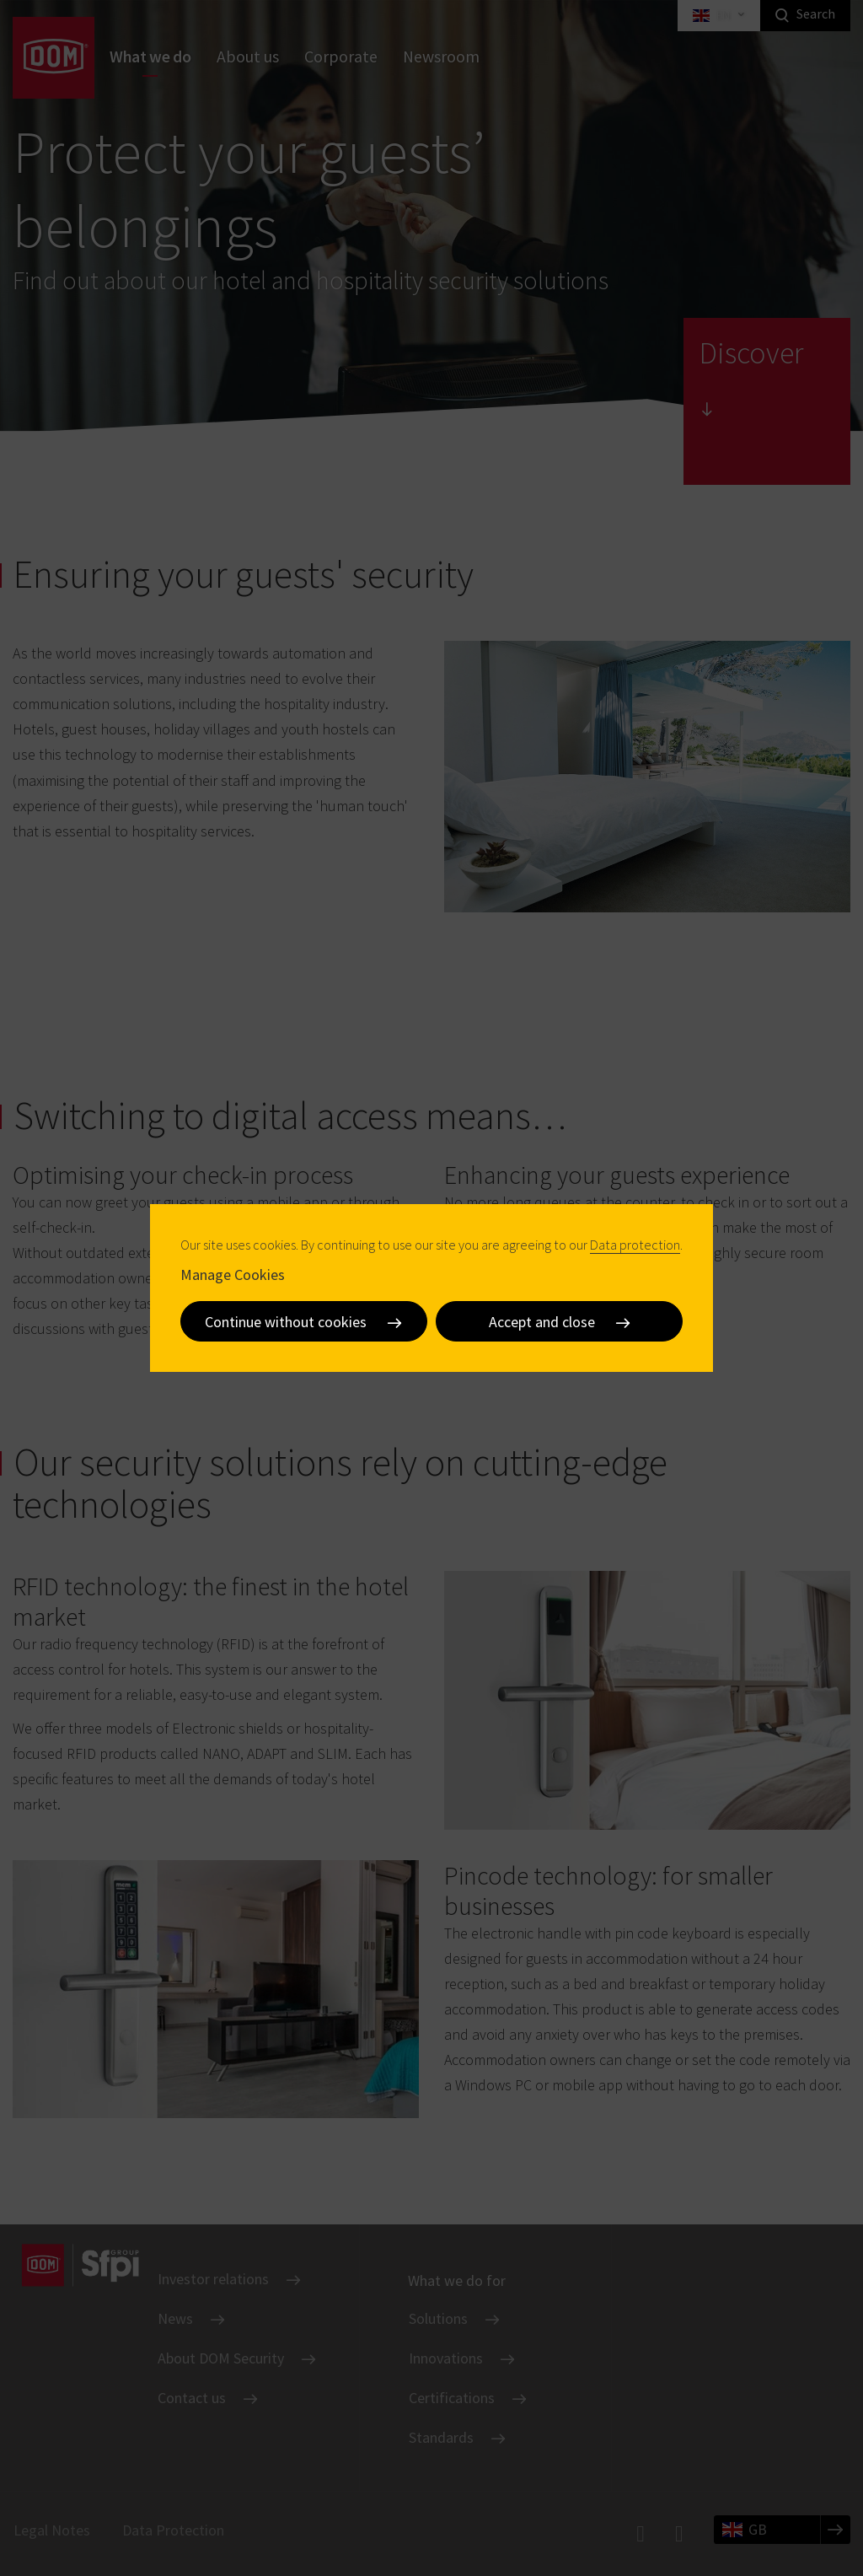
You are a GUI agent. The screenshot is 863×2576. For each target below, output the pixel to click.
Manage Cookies (232, 1274)
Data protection (635, 1244)
